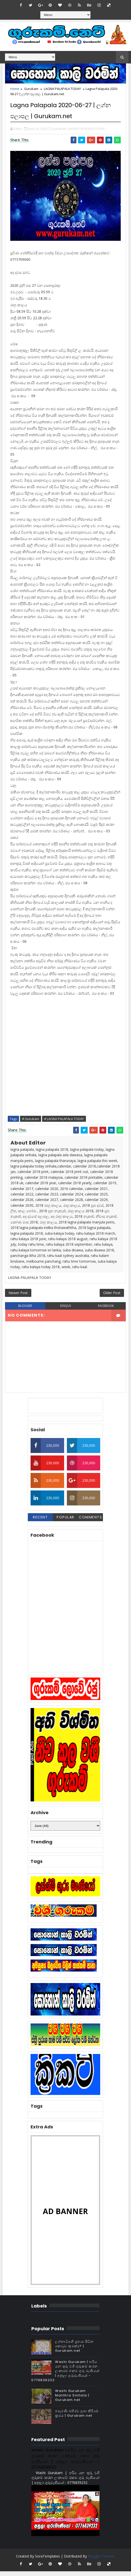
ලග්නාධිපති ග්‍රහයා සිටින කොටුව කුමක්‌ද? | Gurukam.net (74, 2351)
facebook (106, 1310)
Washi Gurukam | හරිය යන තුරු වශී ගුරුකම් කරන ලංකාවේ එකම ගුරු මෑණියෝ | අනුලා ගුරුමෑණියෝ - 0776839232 (65, 2375)
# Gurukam (30, 1117)
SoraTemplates (47, 2561)
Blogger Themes (101, 2561)
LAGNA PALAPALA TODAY (62, 88)
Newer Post (18, 1295)
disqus (65, 1310)
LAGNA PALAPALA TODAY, (86, 127)
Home (14, 88)
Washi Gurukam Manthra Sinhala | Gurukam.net (72, 2400)
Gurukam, (59, 127)
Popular (65, 1521)
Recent (40, 1521)
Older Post (111, 1295)
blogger (25, 1310)
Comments (90, 1521)
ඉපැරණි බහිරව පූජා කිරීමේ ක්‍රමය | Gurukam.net (76, 2418)
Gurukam (31, 88)
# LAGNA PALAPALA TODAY (64, 1117)
